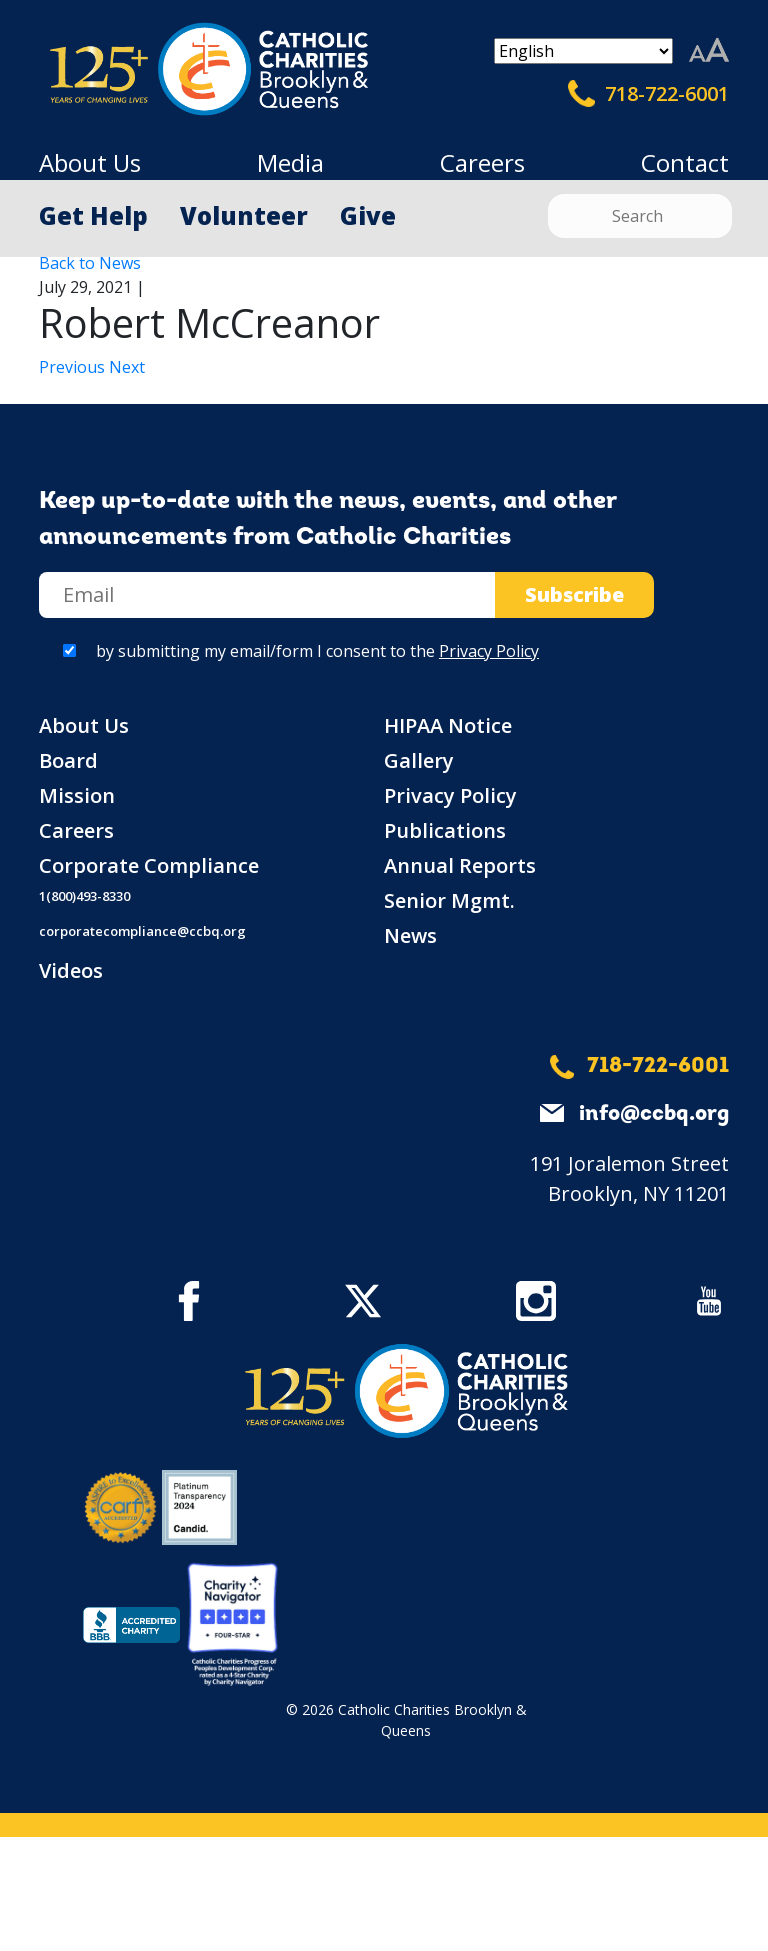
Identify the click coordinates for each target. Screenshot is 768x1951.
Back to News (90, 263)
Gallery (419, 760)
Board (68, 760)
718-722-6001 (648, 94)
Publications (445, 830)
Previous (74, 367)
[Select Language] (583, 51)
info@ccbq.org (654, 1114)
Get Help (93, 215)
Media (290, 162)
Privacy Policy (489, 651)
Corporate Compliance (149, 865)
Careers (482, 162)
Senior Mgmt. (449, 900)
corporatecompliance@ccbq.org (142, 931)
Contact (685, 162)
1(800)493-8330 (84, 896)
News (410, 935)
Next (127, 367)
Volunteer (244, 215)
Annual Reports (460, 865)
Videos (71, 970)
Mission (77, 795)
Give (368, 215)
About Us (90, 162)
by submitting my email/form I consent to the (317, 651)
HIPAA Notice (448, 725)
